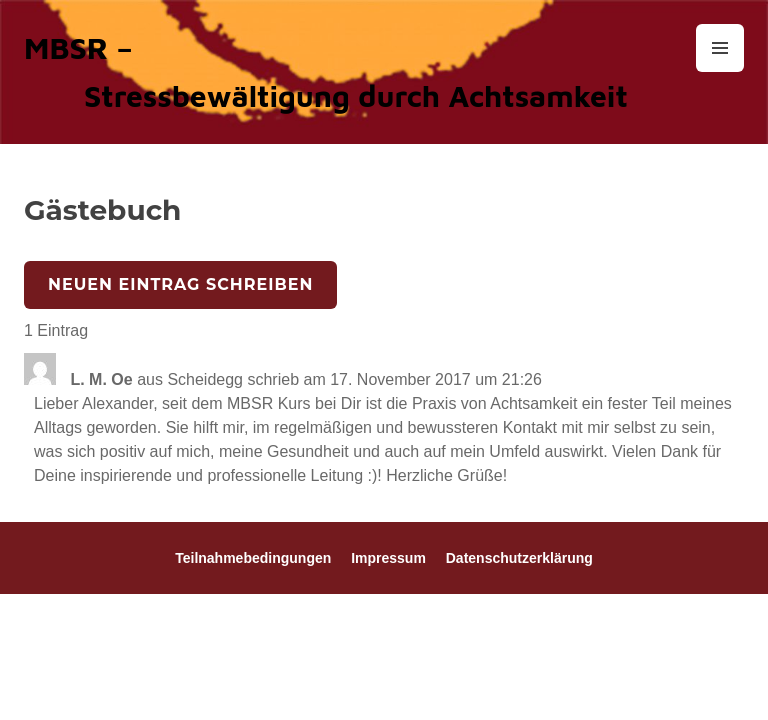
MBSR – (78, 47)
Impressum (388, 558)
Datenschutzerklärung (519, 558)
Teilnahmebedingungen (253, 558)
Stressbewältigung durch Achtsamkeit (356, 95)
